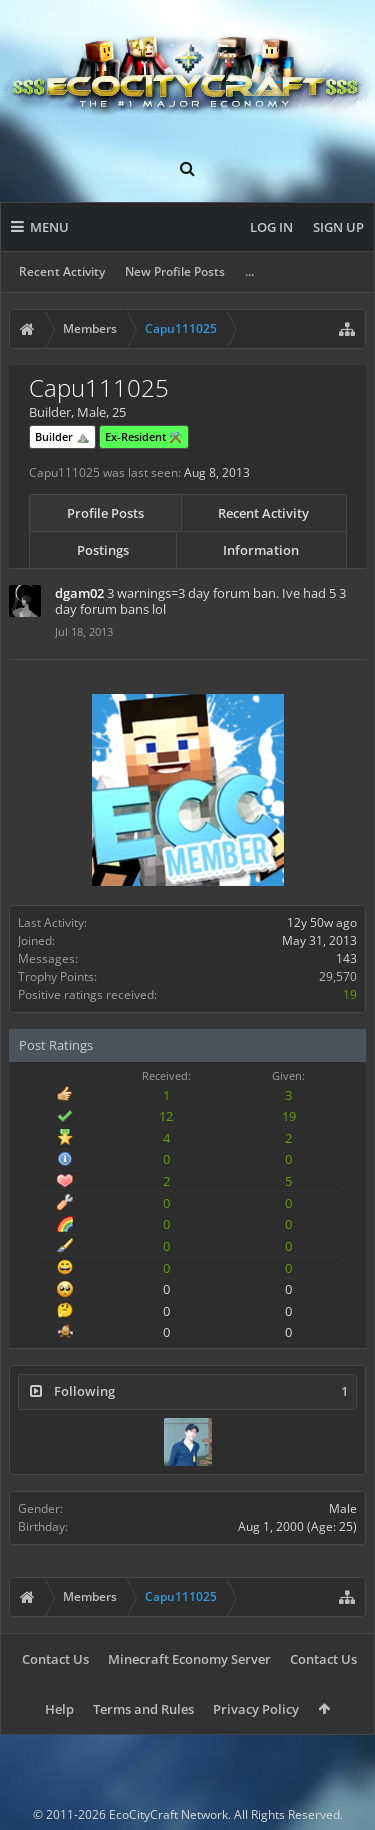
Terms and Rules (143, 1709)
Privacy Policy (256, 1709)
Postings (103, 550)
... (249, 271)
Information (261, 550)
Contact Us (55, 1659)
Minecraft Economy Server (189, 1659)
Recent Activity (62, 271)
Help (59, 1709)
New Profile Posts (175, 271)
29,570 (338, 976)
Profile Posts (105, 513)
